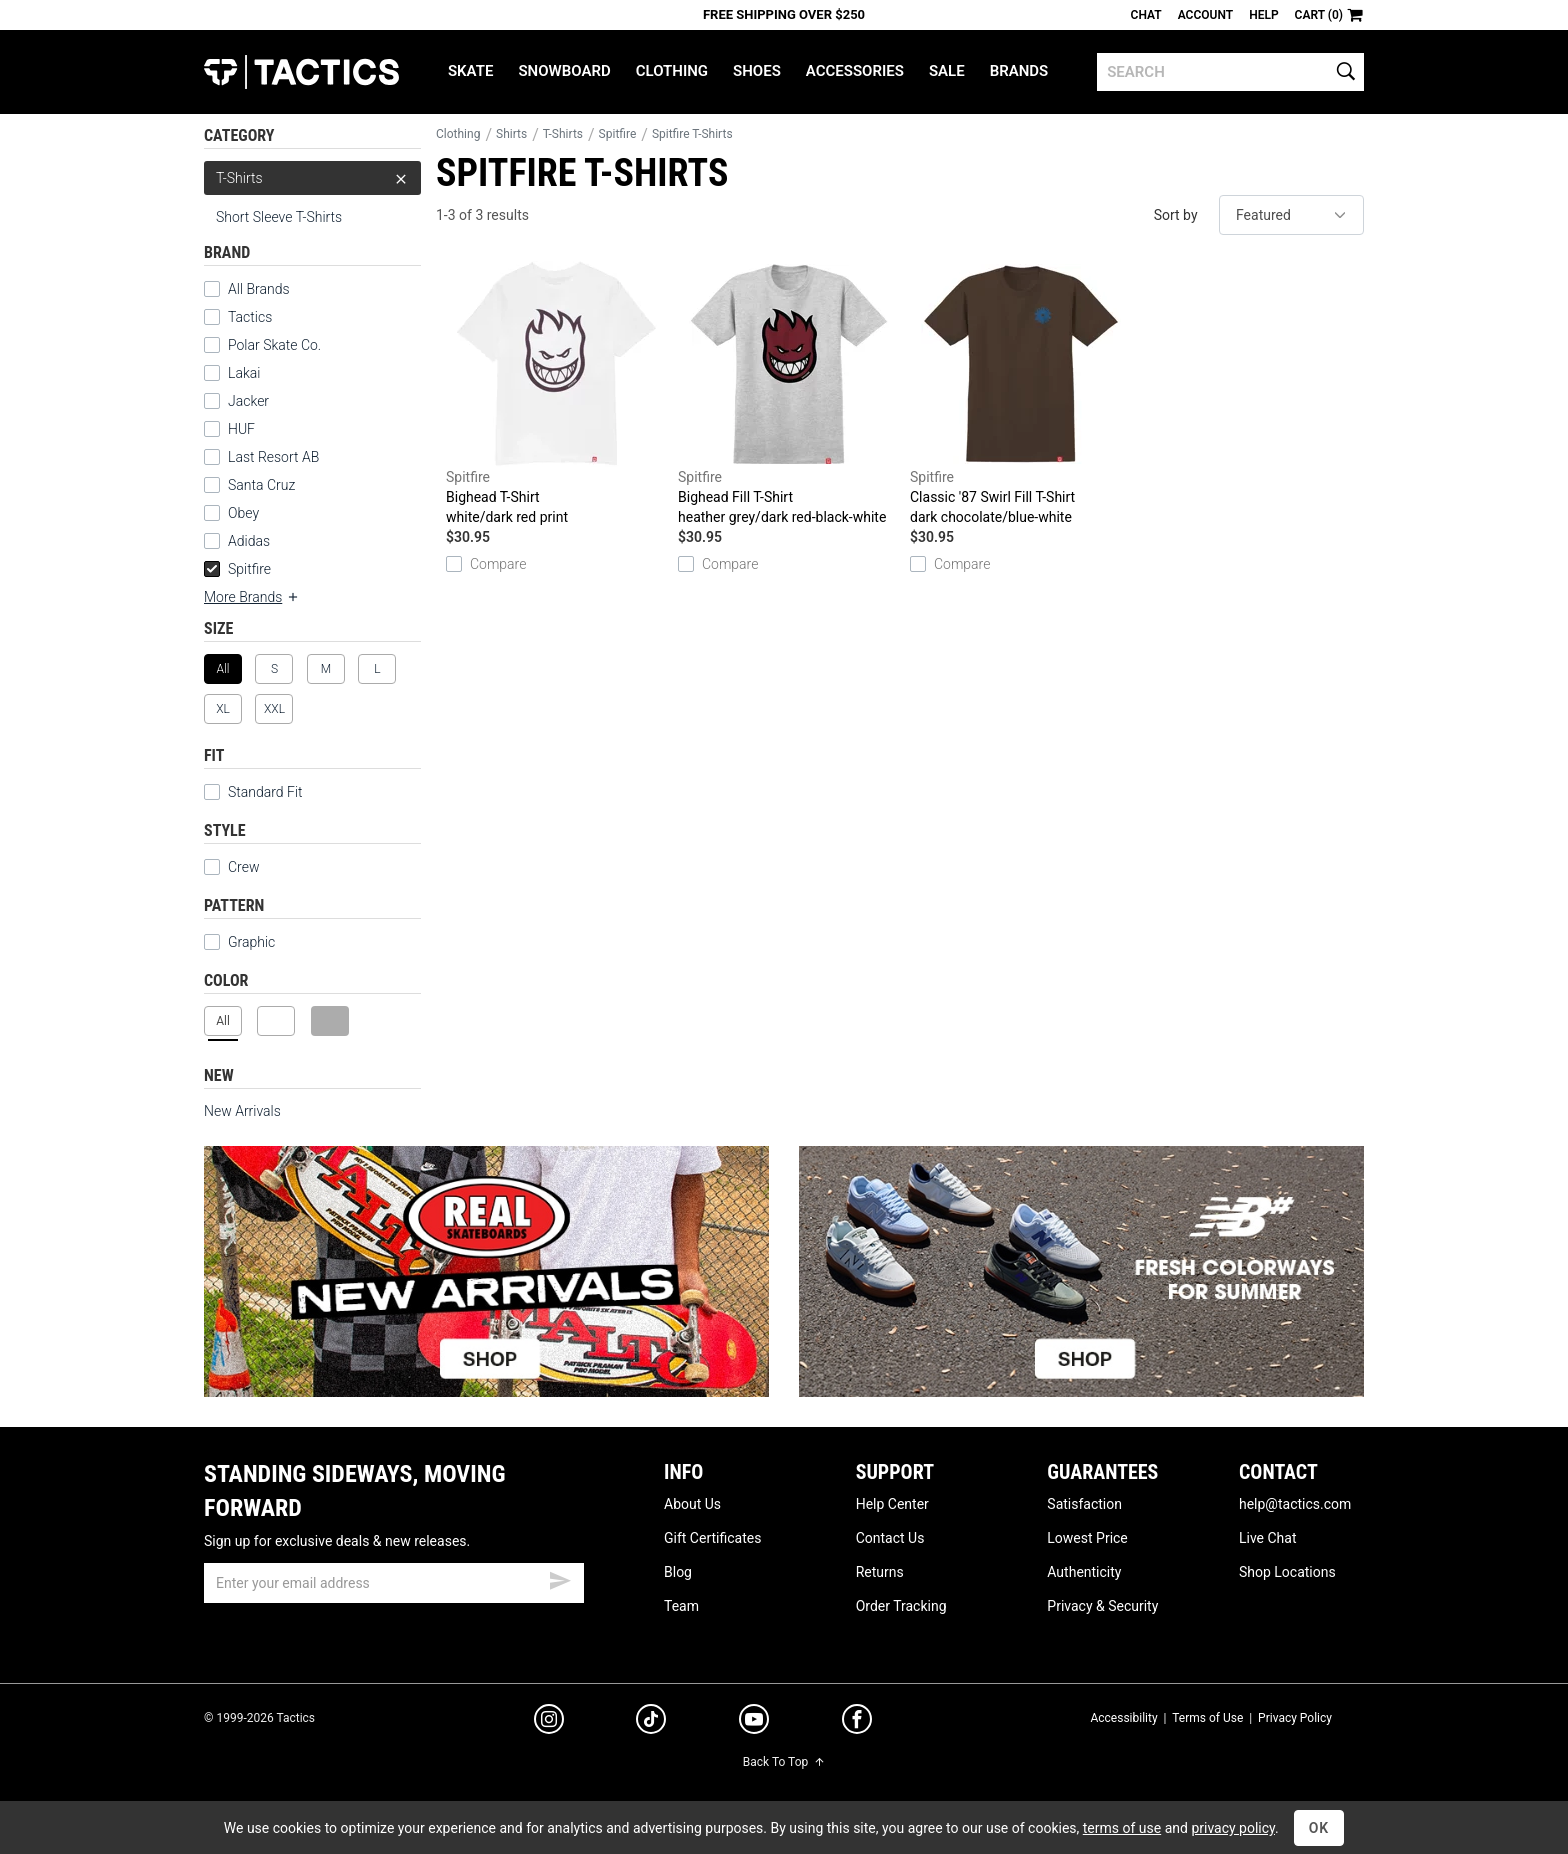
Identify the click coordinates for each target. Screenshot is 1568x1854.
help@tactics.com (1295, 1504)
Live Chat (1268, 1538)
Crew (231, 867)
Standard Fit (253, 792)
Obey (243, 513)
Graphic (251, 942)
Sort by (1176, 215)
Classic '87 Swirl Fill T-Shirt (1021, 394)
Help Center (892, 1504)
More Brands (252, 597)
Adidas (249, 541)
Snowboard (564, 71)
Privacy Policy (1295, 1718)
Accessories (855, 71)
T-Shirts (312, 178)
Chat (1146, 15)
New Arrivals (242, 1111)
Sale (947, 71)
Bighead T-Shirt (557, 394)
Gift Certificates (712, 1538)
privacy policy (1233, 1828)
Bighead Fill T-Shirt (789, 394)
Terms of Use (1207, 1718)
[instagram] (549, 1722)
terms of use (1122, 1828)
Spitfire (237, 569)
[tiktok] (651, 1722)
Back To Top (784, 1762)
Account (1205, 15)
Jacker (248, 401)
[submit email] (560, 1578)
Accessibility (1123, 1718)
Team (681, 1606)
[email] (394, 1583)
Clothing (672, 71)
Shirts (511, 134)
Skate (470, 71)
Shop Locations (1287, 1572)
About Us (692, 1504)
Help (1263, 15)
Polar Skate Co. (274, 345)
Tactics (301, 72)
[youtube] (754, 1723)
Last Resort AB (273, 457)
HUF (241, 429)
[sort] (1291, 215)
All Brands (259, 289)
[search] (1230, 72)
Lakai (244, 373)
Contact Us (890, 1538)
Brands (1019, 71)
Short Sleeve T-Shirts (279, 217)
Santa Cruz (261, 485)
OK (1319, 1828)
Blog (678, 1572)
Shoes (757, 71)
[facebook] (857, 1723)
